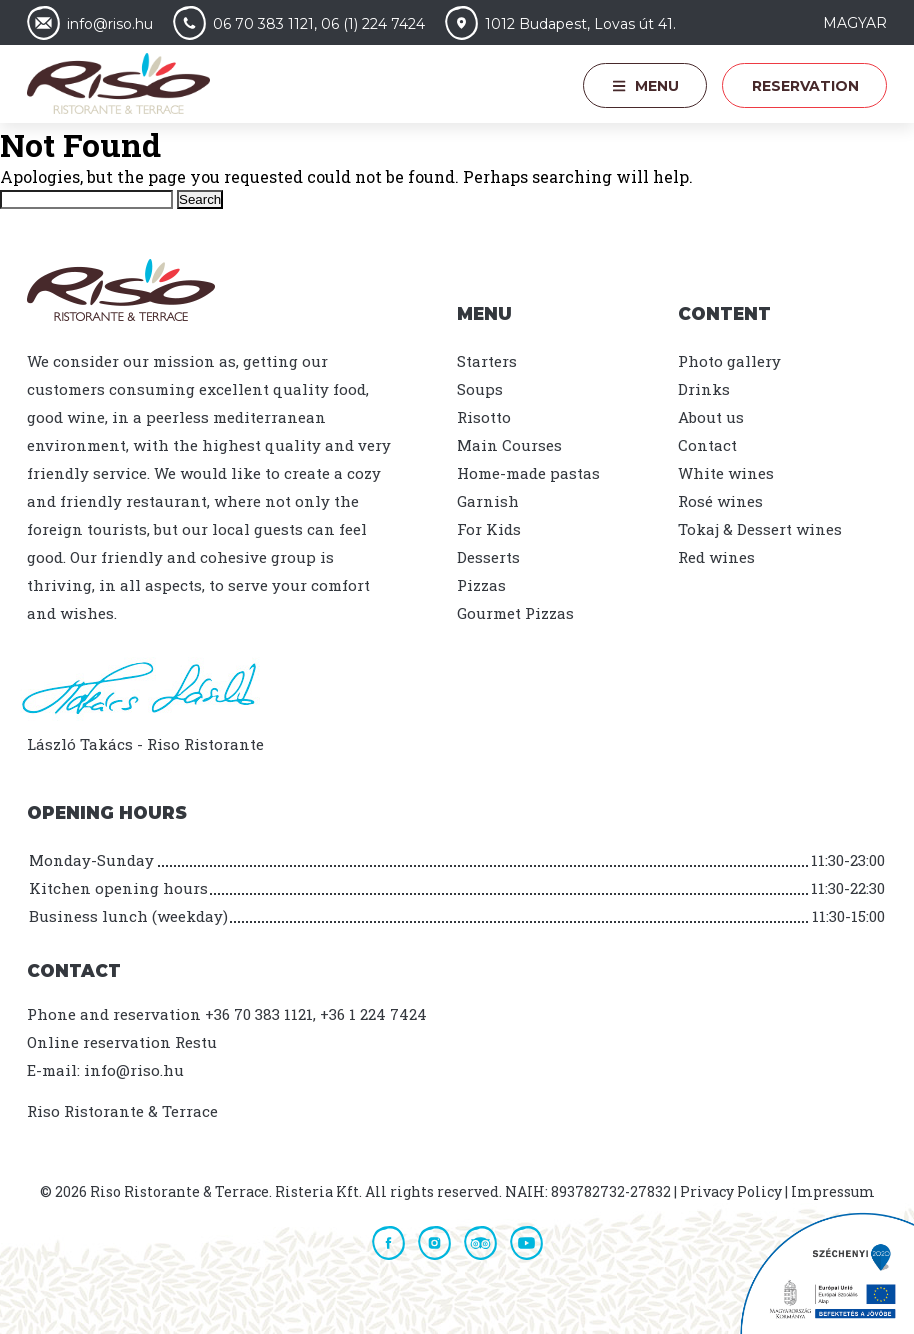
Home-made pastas (528, 473)
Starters (487, 361)
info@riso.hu (134, 1070)
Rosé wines (720, 501)
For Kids (489, 529)
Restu (196, 1042)
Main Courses (509, 445)
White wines (726, 473)
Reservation (805, 86)
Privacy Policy (731, 1191)
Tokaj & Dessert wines (760, 529)
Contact (707, 445)
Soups (480, 389)
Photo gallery (729, 361)
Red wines (716, 557)
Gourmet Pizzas (515, 613)
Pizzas (481, 585)
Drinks (704, 389)
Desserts (488, 557)
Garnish (488, 501)
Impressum (833, 1191)
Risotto (484, 417)
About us (711, 417)
